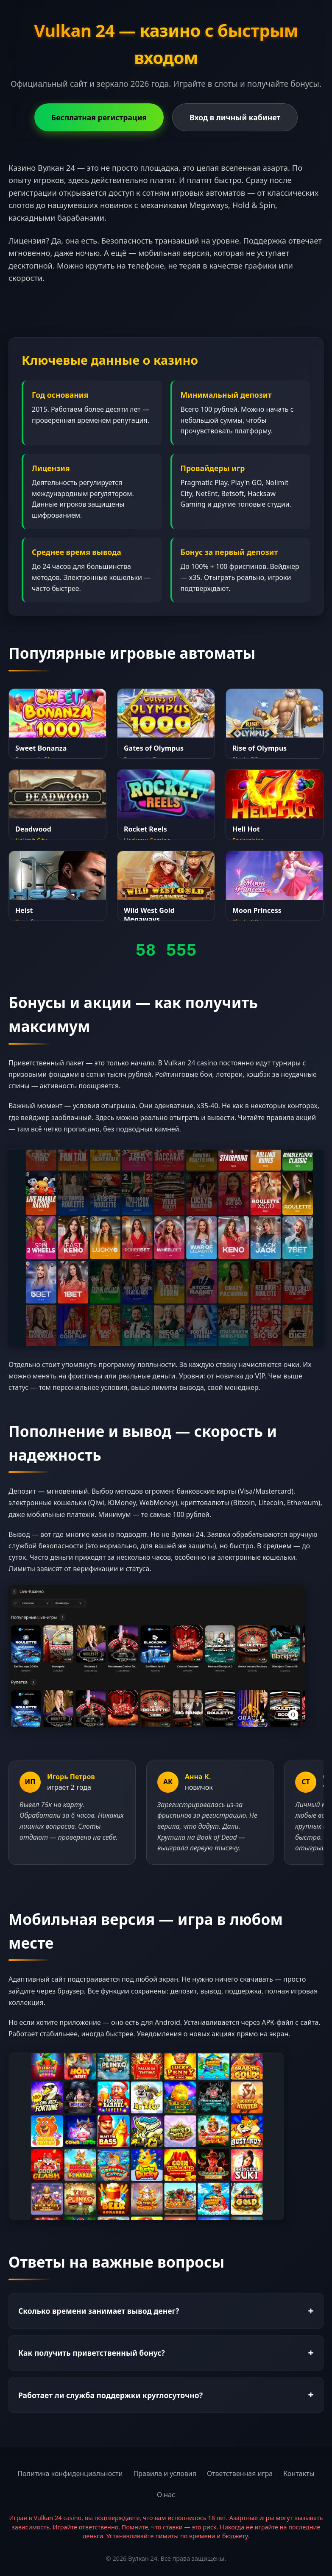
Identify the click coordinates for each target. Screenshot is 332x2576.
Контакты (298, 2473)
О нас (166, 2494)
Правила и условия (164, 2473)
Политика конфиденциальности (70, 2473)
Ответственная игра (240, 2473)
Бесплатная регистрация (99, 117)
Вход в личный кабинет (235, 117)
